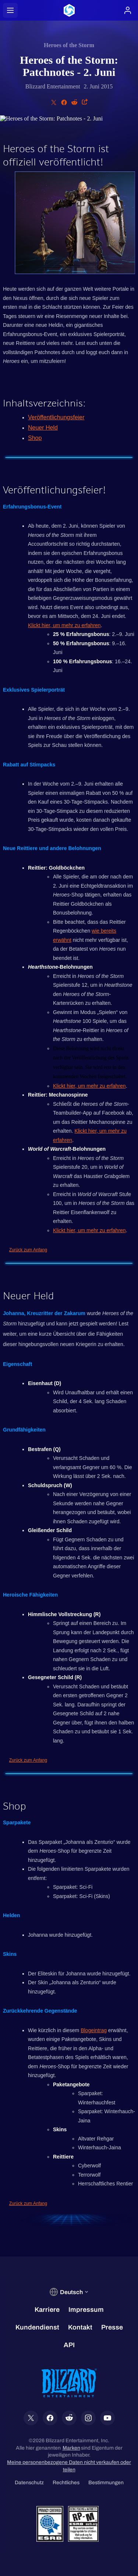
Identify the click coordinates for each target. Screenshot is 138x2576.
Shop (35, 438)
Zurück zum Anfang (28, 1249)
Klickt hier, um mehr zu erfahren (64, 625)
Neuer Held (43, 427)
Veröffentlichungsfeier (56, 417)
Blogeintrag (94, 2030)
